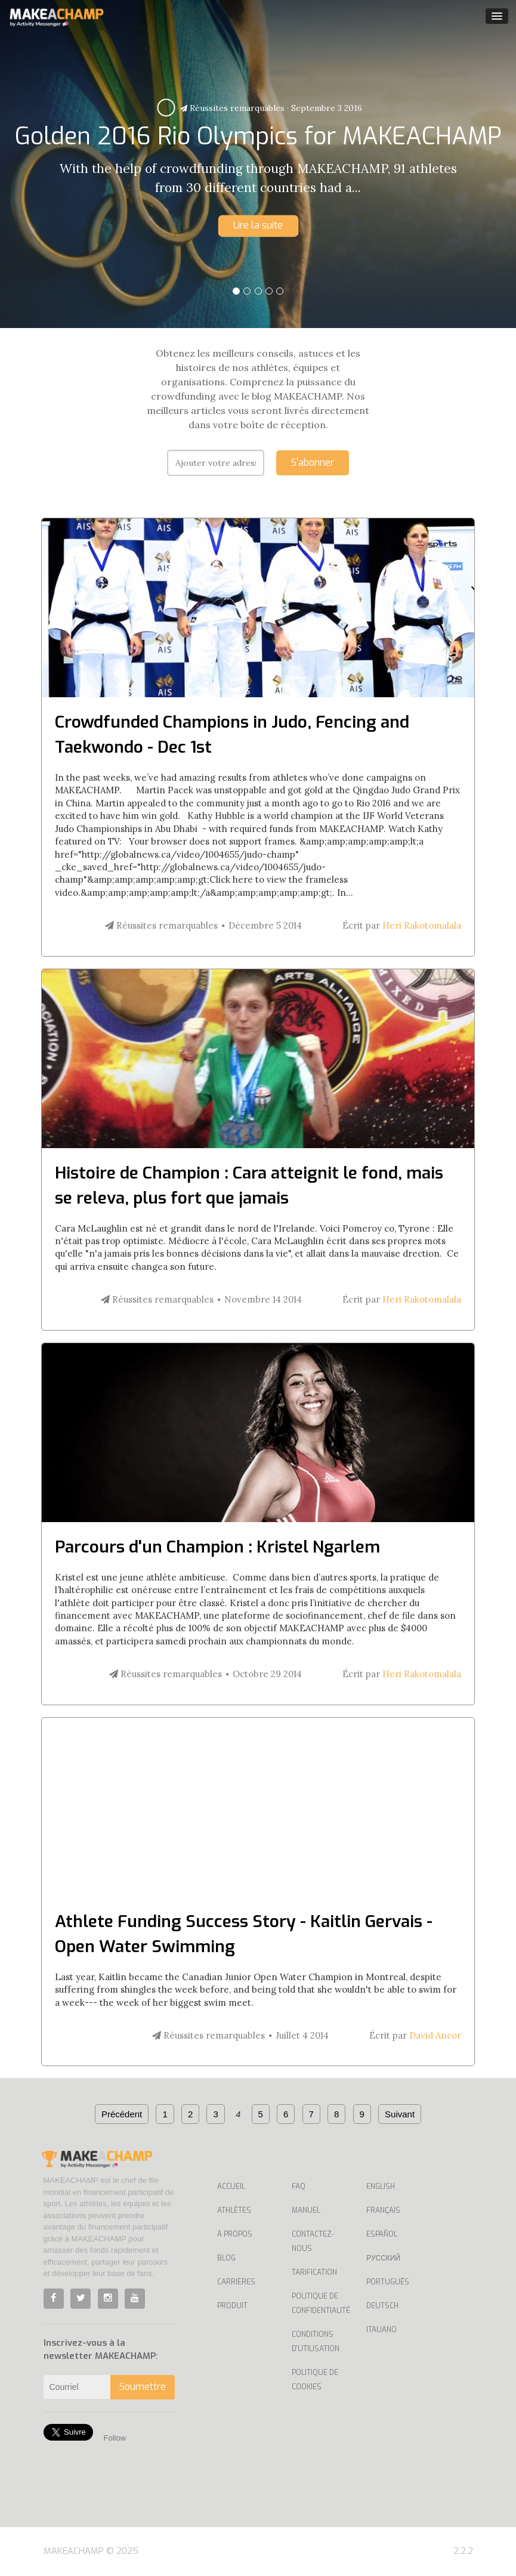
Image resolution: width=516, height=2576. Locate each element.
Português (387, 2282)
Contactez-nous (313, 2241)
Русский (383, 2258)
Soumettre (142, 2386)
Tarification (314, 2272)
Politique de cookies (315, 2380)
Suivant (400, 2114)
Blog (226, 2258)
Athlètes (234, 2210)
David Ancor (435, 2035)
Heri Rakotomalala (421, 925)
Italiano (381, 2329)
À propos (234, 2234)
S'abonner (312, 462)
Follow (115, 2437)
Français (383, 2210)
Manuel (306, 2210)
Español (381, 2234)
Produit (232, 2306)
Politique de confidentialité (320, 2303)
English (380, 2186)
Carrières (236, 2282)
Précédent (121, 2114)
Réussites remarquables (232, 108)
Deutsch (382, 2306)
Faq (298, 2186)
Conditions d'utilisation (315, 2342)
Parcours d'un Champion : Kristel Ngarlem (217, 1547)
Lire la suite (258, 225)
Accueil (231, 2186)
